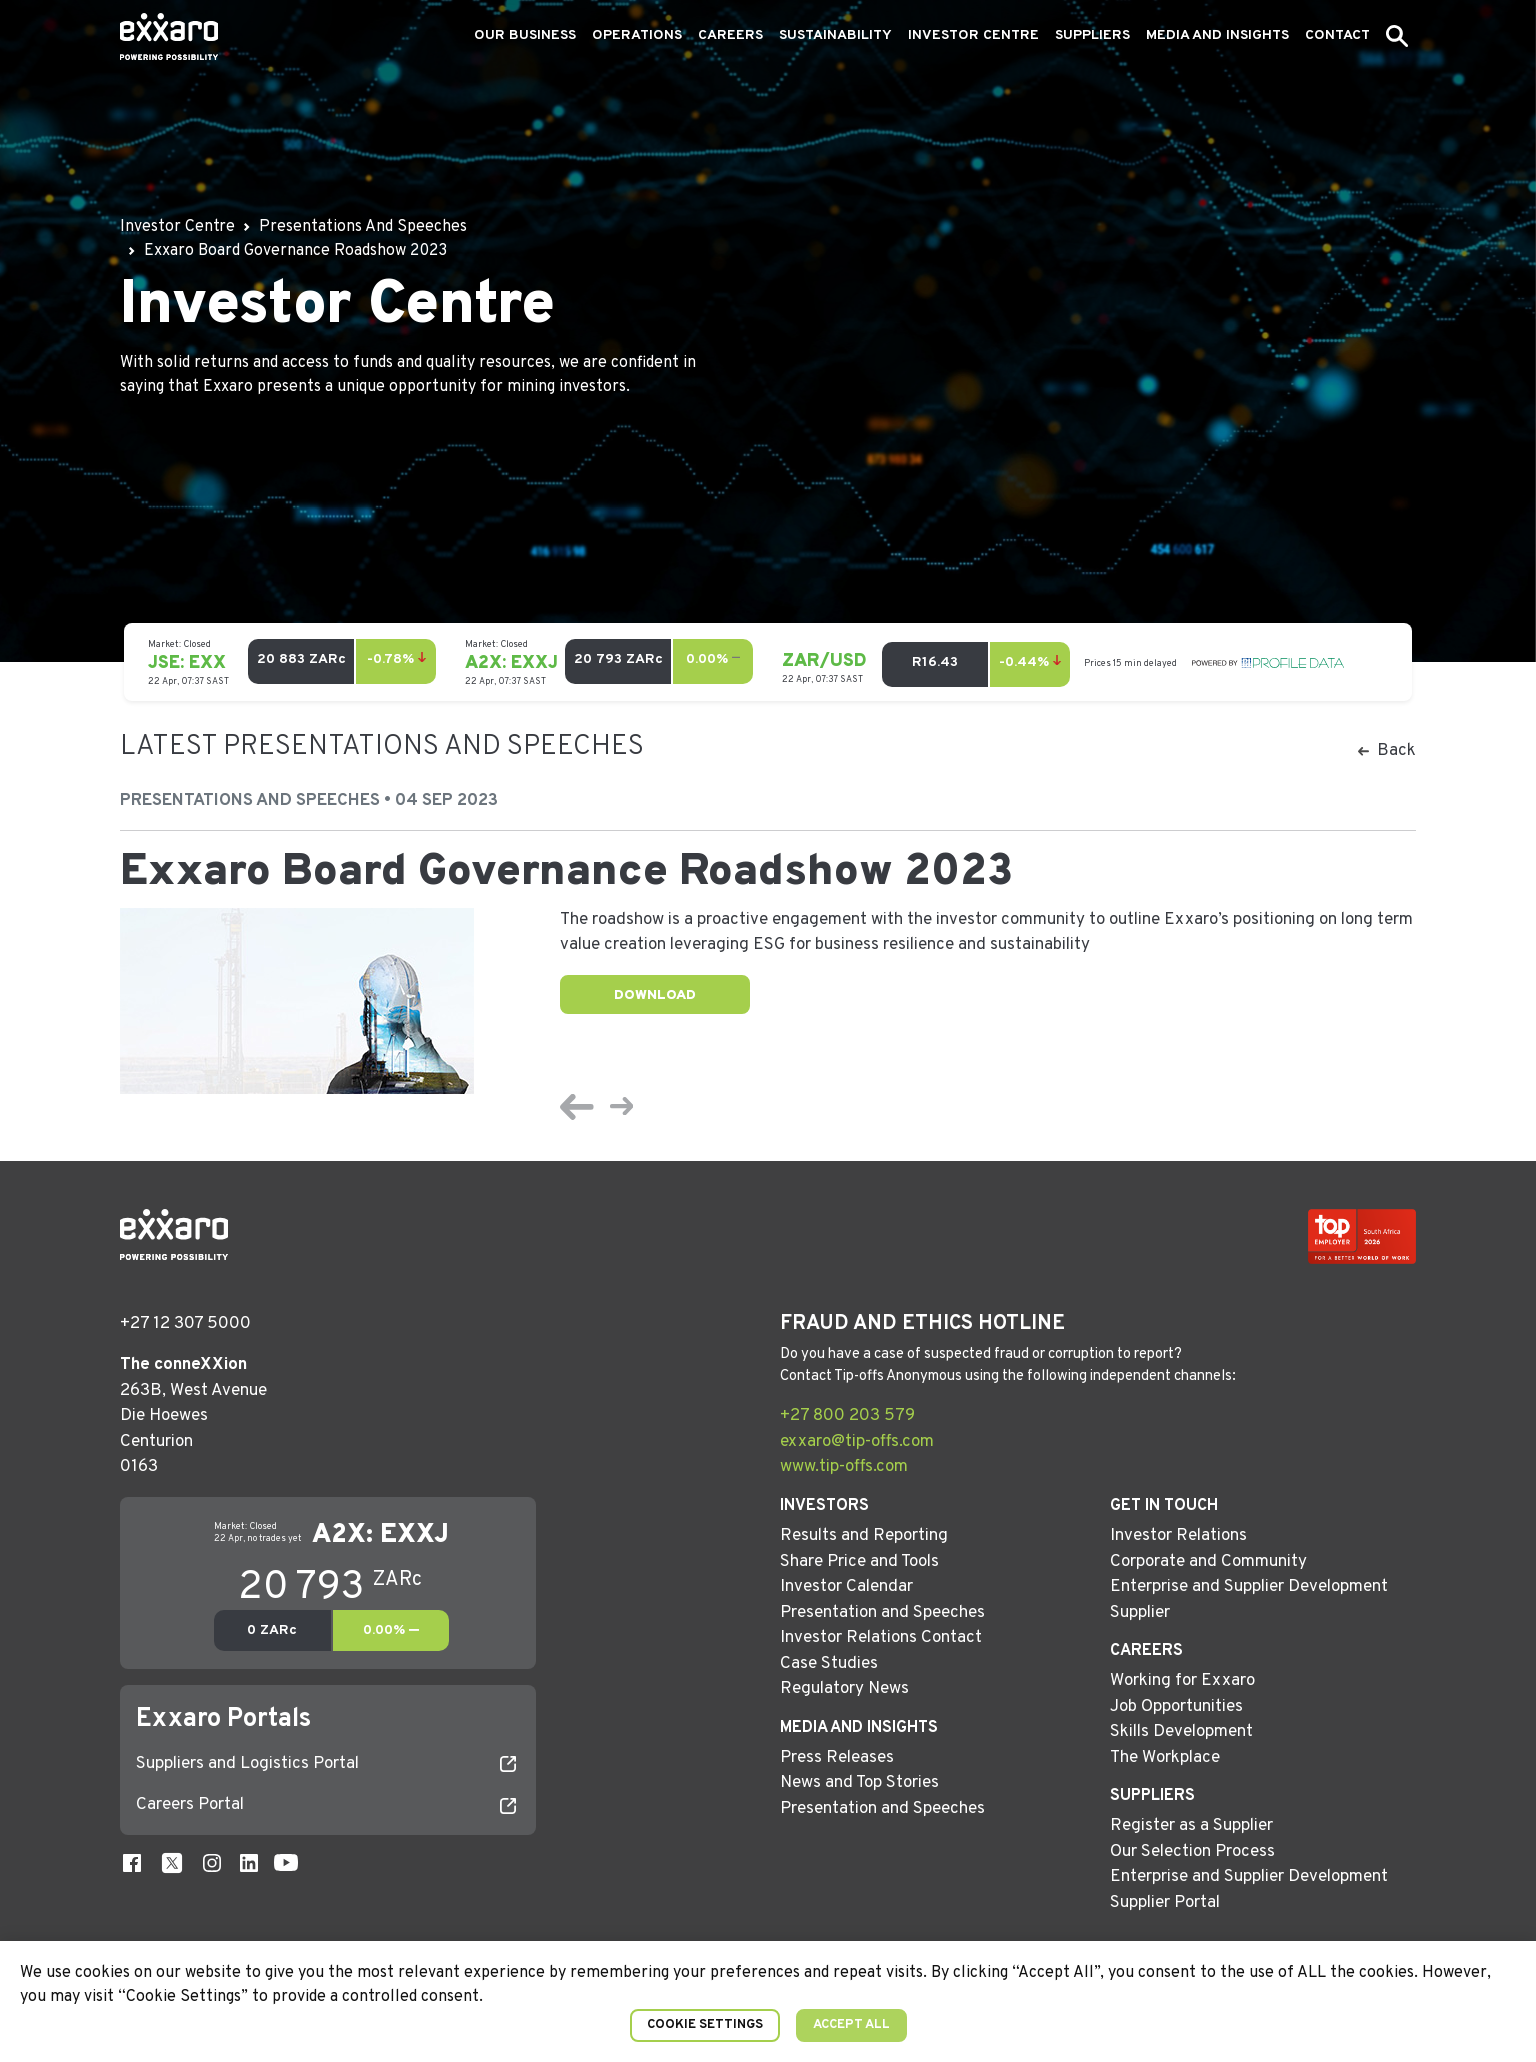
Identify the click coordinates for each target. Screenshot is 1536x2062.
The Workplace (1165, 1758)
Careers (730, 35)
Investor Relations (1178, 1536)
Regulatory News (844, 1689)
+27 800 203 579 (847, 1416)
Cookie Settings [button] (705, 2025)
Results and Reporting (864, 1536)
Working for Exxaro (1182, 1681)
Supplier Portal (1165, 1903)
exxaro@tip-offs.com (857, 1442)
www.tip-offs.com (844, 1467)
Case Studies (829, 1664)
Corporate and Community (1208, 1562)
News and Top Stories (859, 1783)
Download (655, 995)
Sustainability (835, 35)
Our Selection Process (1192, 1852)
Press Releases (837, 1758)
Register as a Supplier (1191, 1826)
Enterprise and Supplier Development (1249, 1587)
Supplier (1140, 1613)
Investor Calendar (846, 1587)
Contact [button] (1337, 35)
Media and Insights (1217, 35)
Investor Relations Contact (881, 1638)
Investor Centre (973, 35)
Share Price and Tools (859, 1562)
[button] (1397, 36)
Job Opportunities (1176, 1707)
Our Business (525, 35)
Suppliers (1092, 35)
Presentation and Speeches (882, 1613)
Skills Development (1181, 1732)
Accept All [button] (851, 2025)
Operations (637, 35)
